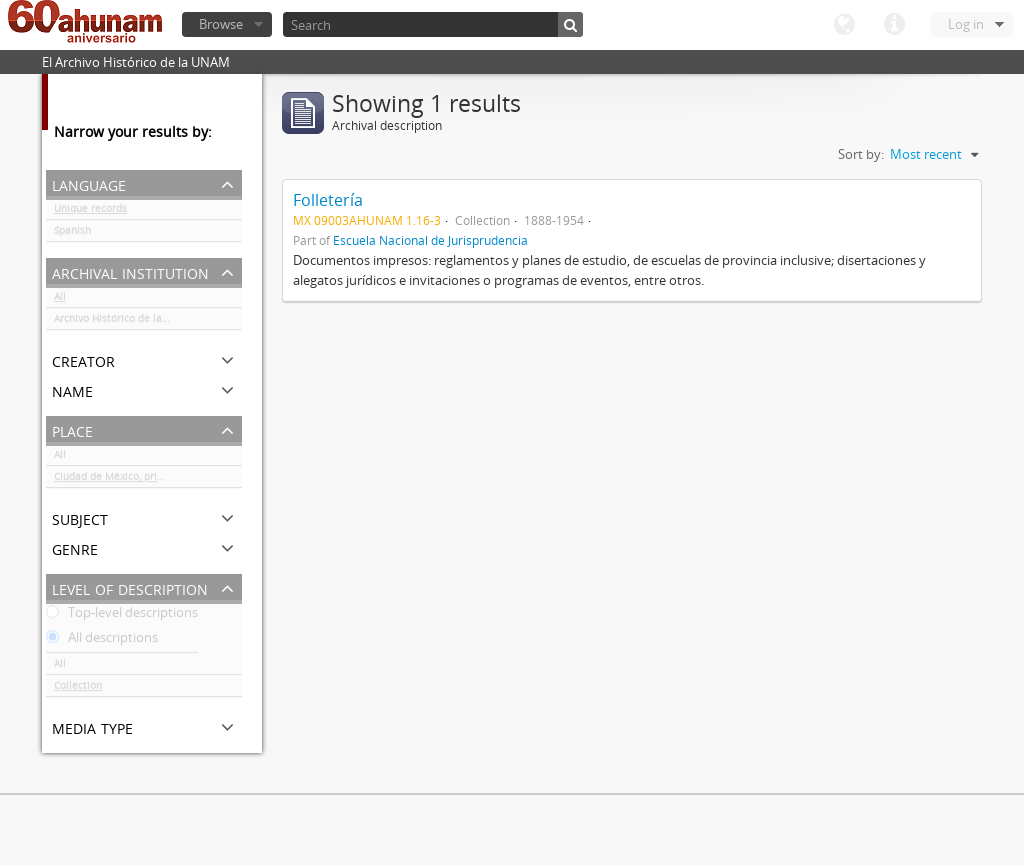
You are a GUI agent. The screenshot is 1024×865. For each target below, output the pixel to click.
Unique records (90, 212)
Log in (966, 24)
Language (844, 25)
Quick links (894, 25)
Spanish (72, 234)
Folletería (328, 200)
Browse (221, 24)
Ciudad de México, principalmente (135, 480)
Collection (78, 689)
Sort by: (861, 154)
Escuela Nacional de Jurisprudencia (430, 240)
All (60, 300)
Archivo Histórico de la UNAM (124, 322)
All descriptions (102, 641)
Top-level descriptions (122, 616)
